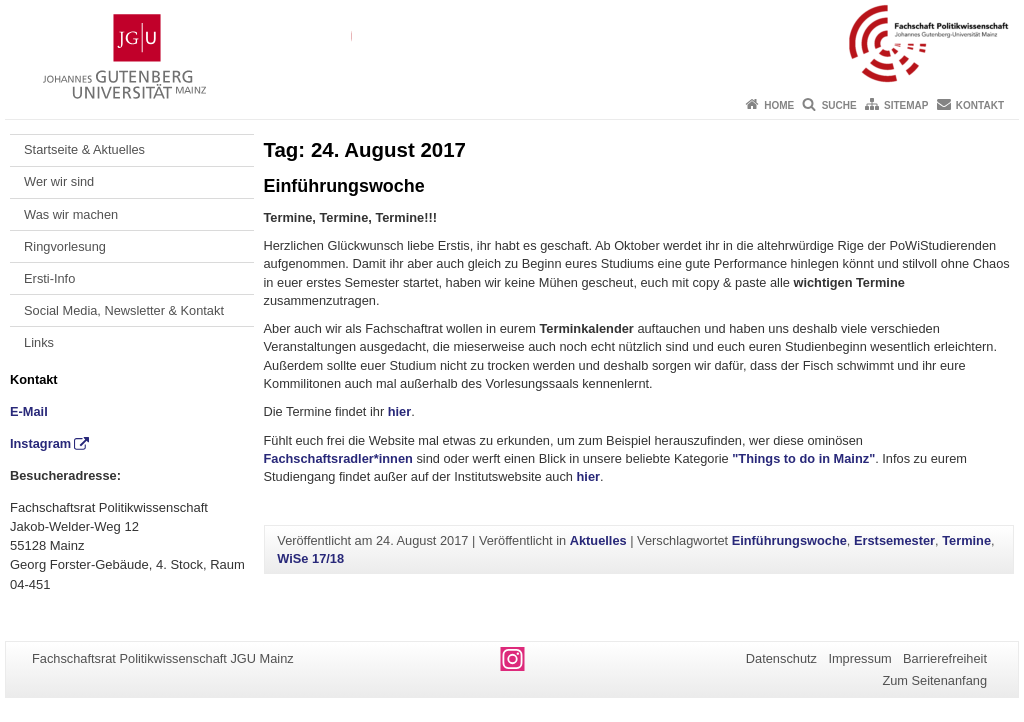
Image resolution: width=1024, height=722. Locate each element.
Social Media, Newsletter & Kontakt (124, 310)
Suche (839, 105)
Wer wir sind (59, 181)
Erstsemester (894, 540)
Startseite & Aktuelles (84, 149)
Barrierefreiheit (945, 658)
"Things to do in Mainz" (803, 458)
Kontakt (980, 105)
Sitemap (906, 105)
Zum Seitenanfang (934, 680)
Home (779, 105)
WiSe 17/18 (310, 558)
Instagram (40, 443)
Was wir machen (71, 214)
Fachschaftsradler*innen (338, 458)
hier (399, 411)
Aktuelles (598, 540)
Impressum (859, 658)
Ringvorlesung (65, 246)
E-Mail (29, 411)
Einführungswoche (344, 186)
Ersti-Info (49, 278)
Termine (966, 540)
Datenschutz (781, 658)
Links (39, 342)
